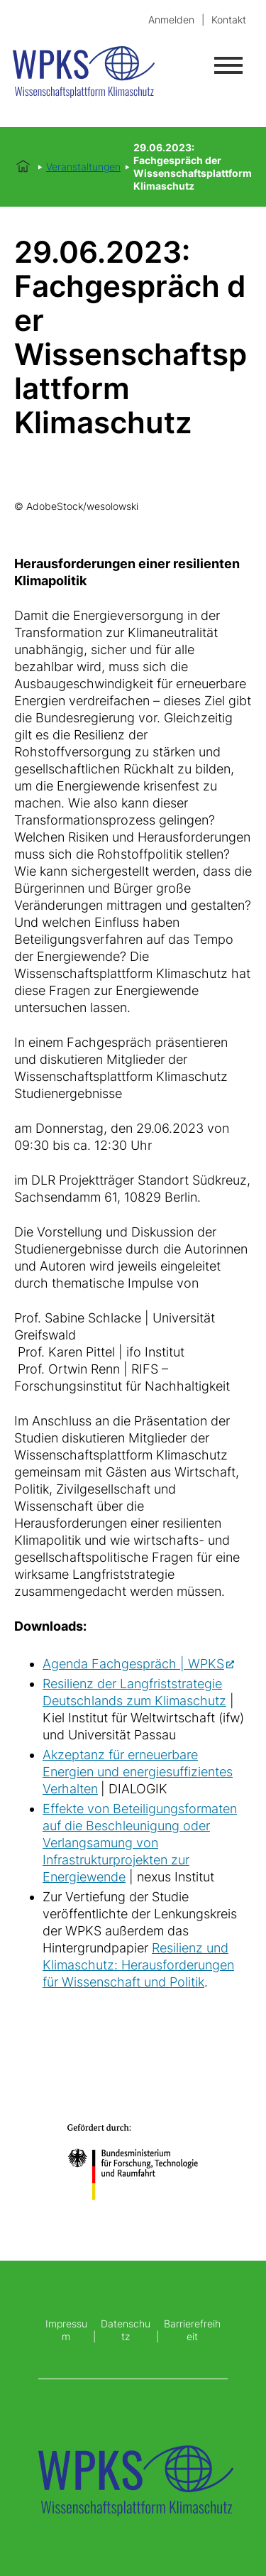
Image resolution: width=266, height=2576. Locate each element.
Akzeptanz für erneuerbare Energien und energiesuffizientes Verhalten (138, 1771)
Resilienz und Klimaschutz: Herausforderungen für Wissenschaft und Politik (138, 1964)
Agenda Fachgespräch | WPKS (133, 1663)
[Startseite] (101, 74)
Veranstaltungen (83, 167)
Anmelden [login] (171, 19)
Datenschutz (125, 2329)
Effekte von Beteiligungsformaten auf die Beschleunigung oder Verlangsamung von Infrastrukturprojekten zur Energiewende (140, 1842)
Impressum (66, 2329)
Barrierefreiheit (192, 2329)
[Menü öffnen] (228, 65)
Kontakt (228, 19)
